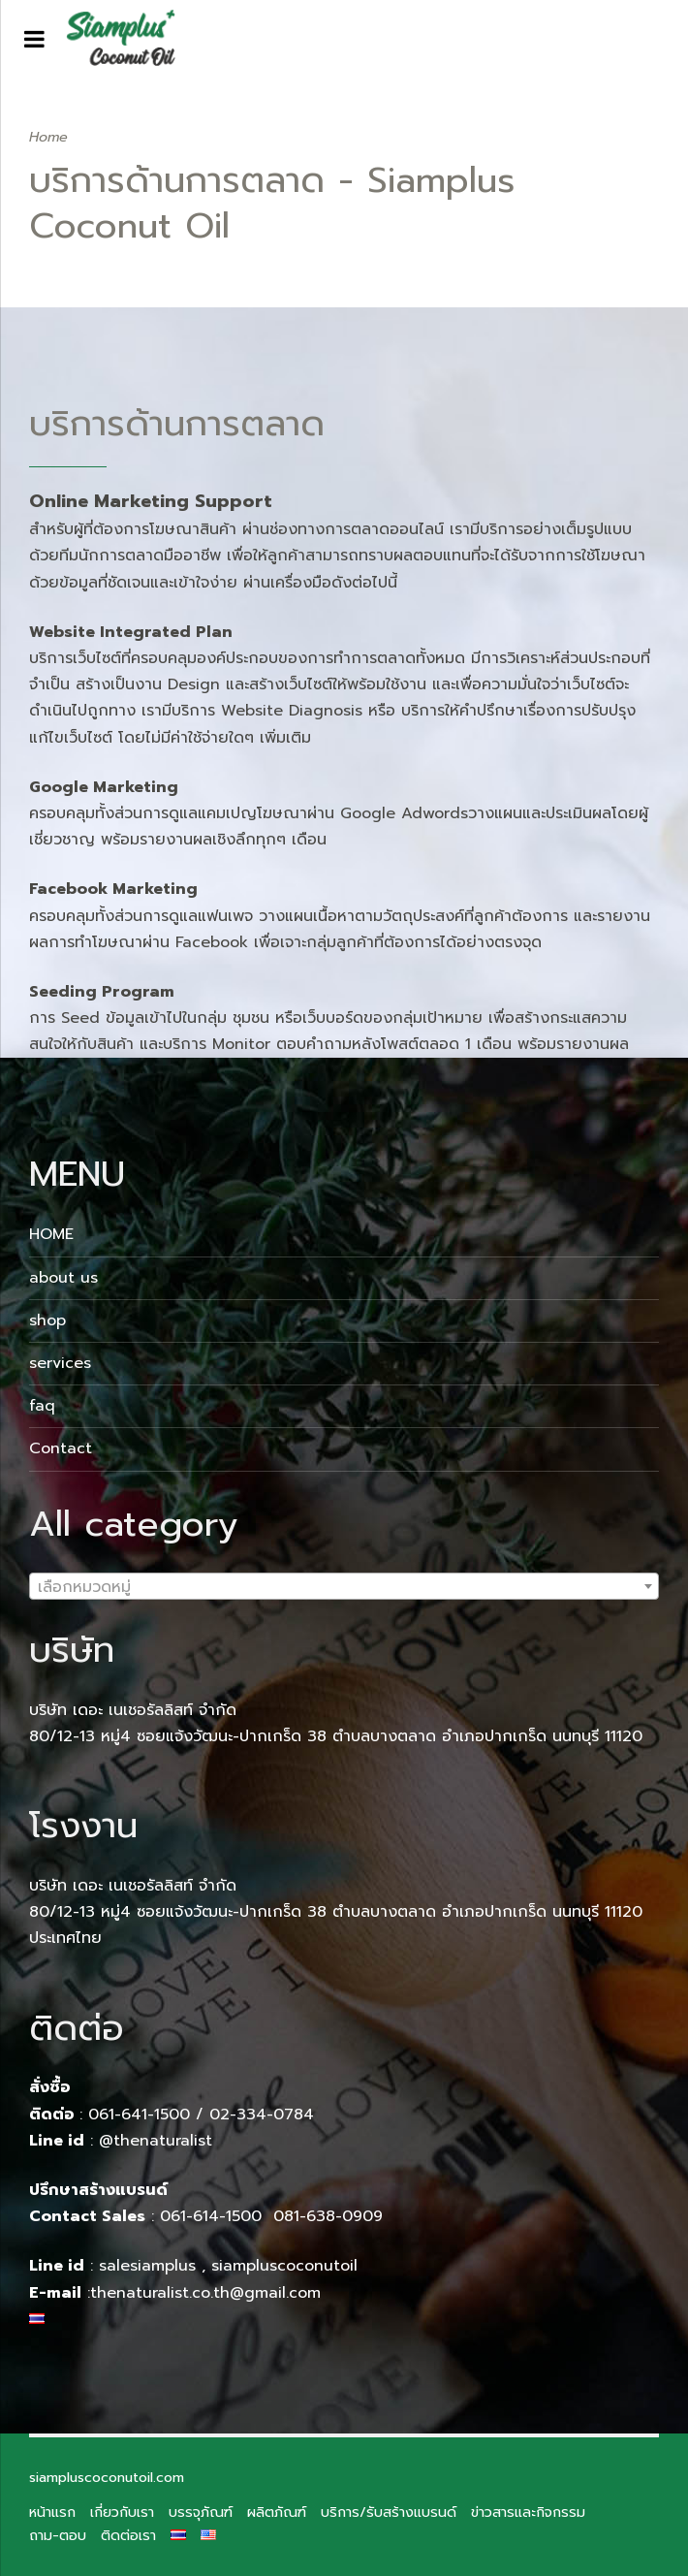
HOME (51, 1234)
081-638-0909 (328, 2216)
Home (48, 136)
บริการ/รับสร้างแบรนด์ (388, 2512)
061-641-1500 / (148, 2114)
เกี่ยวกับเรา (122, 2512)
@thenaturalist (155, 2140)
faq (42, 1405)
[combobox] (344, 1586)
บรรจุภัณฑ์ (201, 2512)
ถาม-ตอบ (57, 2535)
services (60, 1363)
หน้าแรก (52, 2512)
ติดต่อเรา (128, 2535)
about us (63, 1277)
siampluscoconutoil (284, 2265)
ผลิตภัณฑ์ (276, 2512)
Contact (60, 1448)
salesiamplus (147, 2265)
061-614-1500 (213, 2216)
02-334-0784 (261, 2114)
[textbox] (344, 1587)
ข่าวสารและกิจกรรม (528, 2512)
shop (47, 1320)
